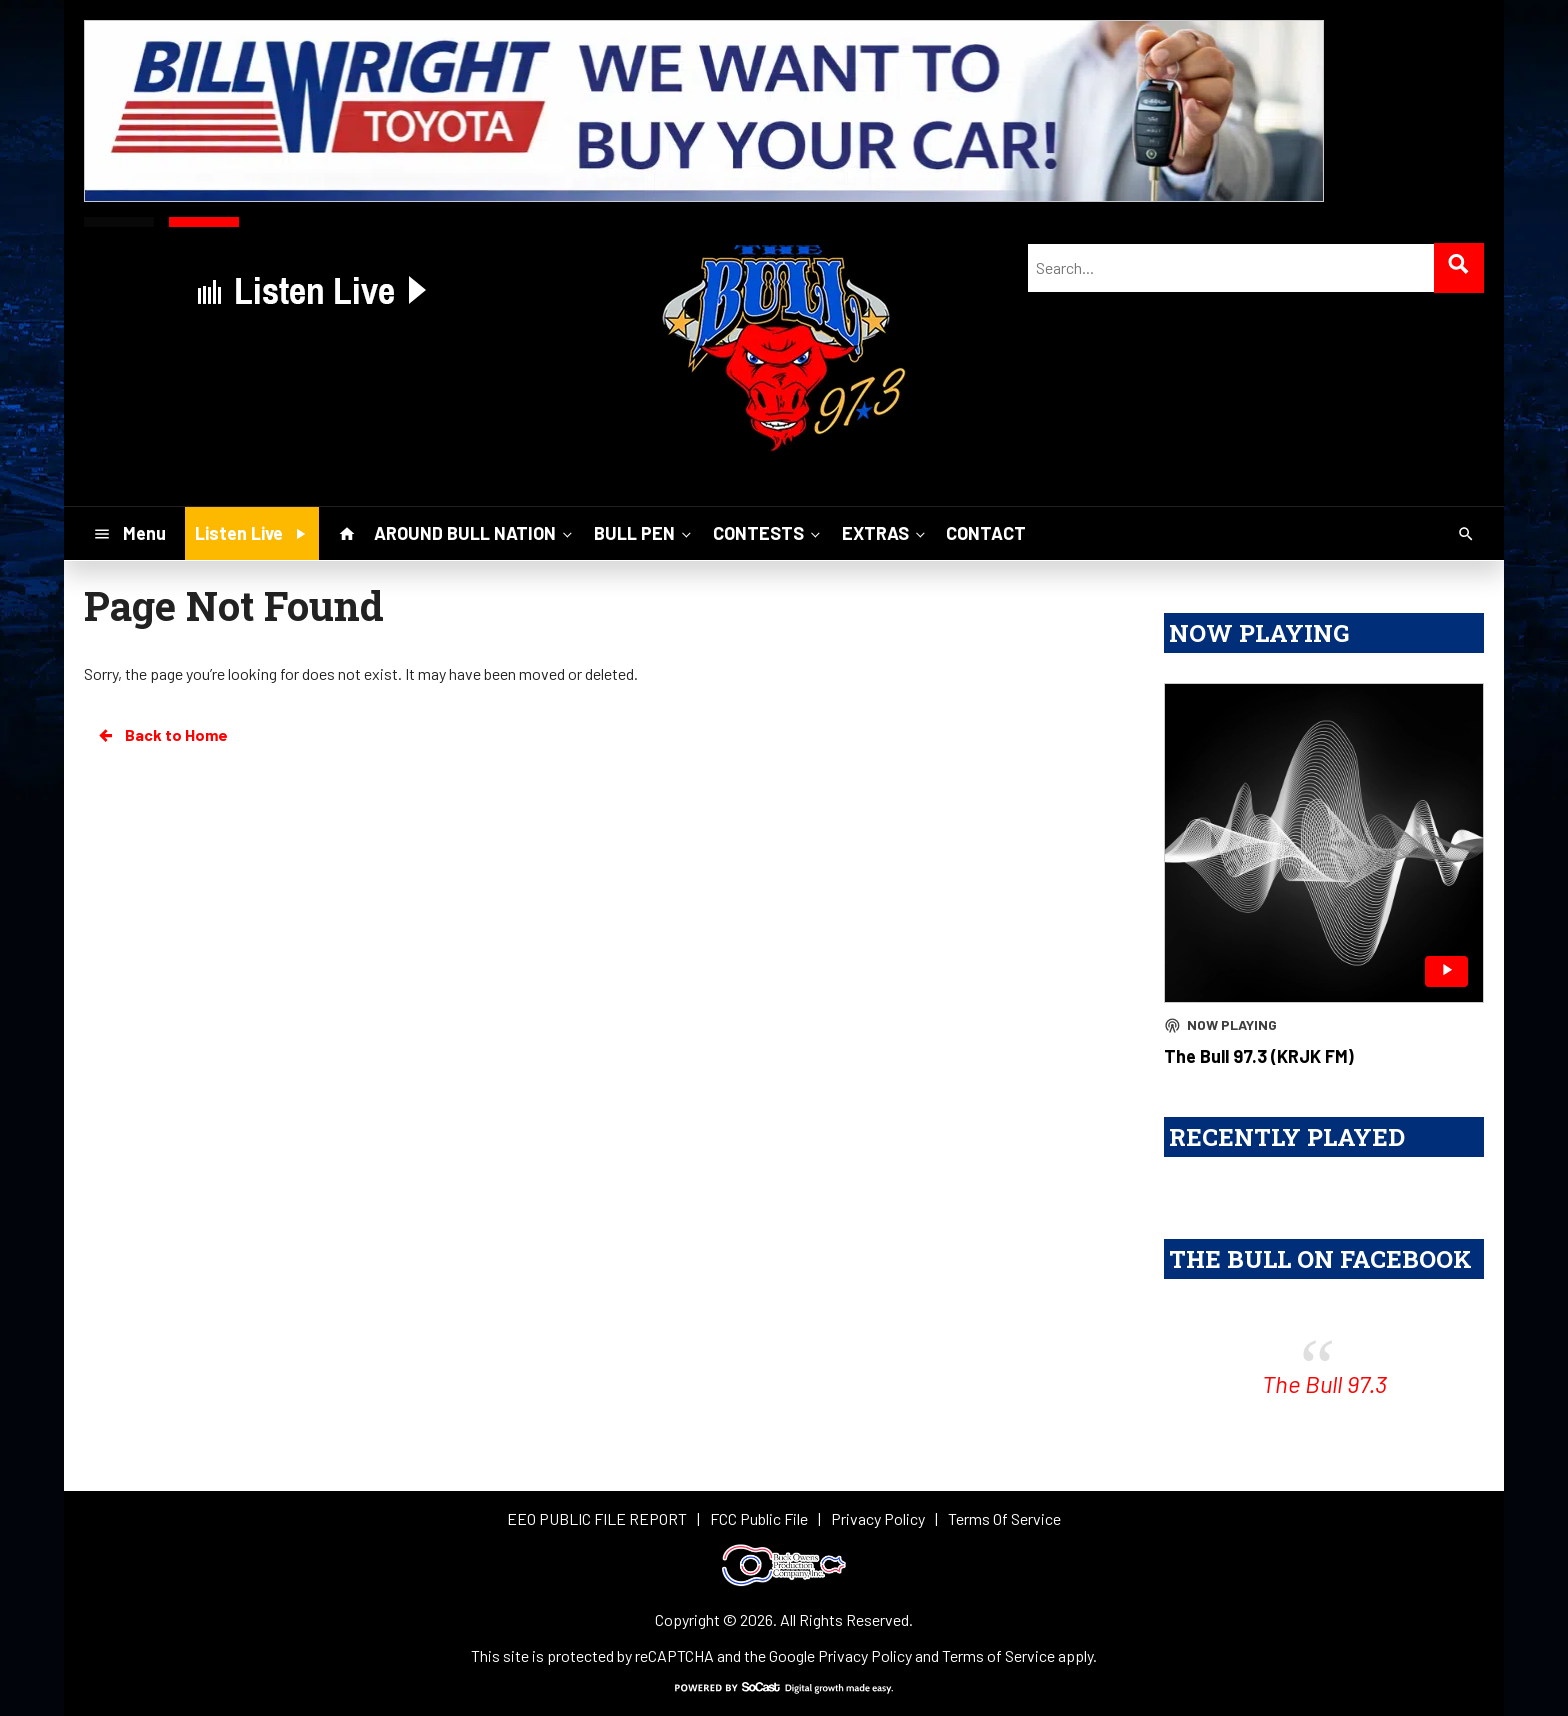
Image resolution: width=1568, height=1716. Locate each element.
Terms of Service (998, 1655)
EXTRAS (885, 533)
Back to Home (162, 735)
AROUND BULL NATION (475, 533)
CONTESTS (768, 533)
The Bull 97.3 (1324, 1383)
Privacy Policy (865, 1655)
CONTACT (986, 533)
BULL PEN (644, 533)
